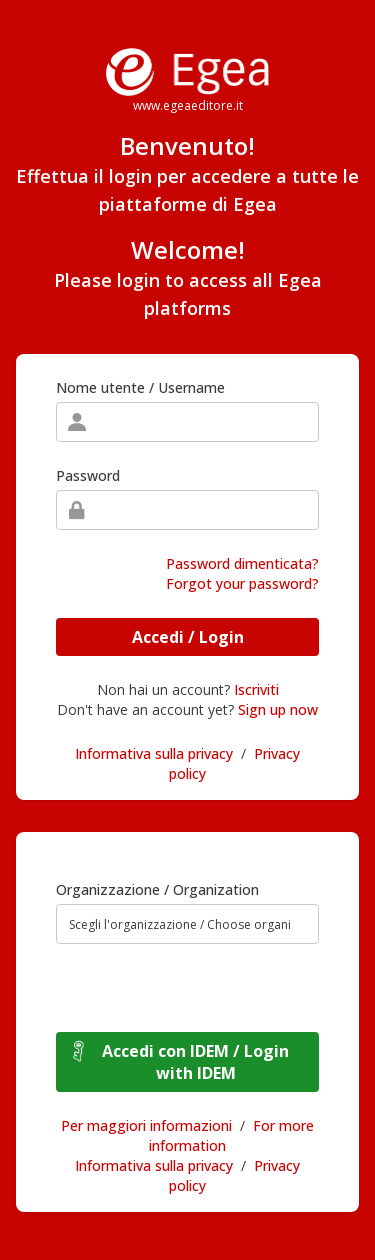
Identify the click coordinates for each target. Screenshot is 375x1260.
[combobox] (187, 924)
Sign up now (278, 709)
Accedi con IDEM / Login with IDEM (195, 1062)
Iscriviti (256, 689)
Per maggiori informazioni (146, 1125)
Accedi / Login (188, 637)
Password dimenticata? (242, 563)
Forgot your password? (242, 583)
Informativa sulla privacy (154, 753)
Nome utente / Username (140, 387)
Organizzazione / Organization (157, 889)
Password (88, 475)
